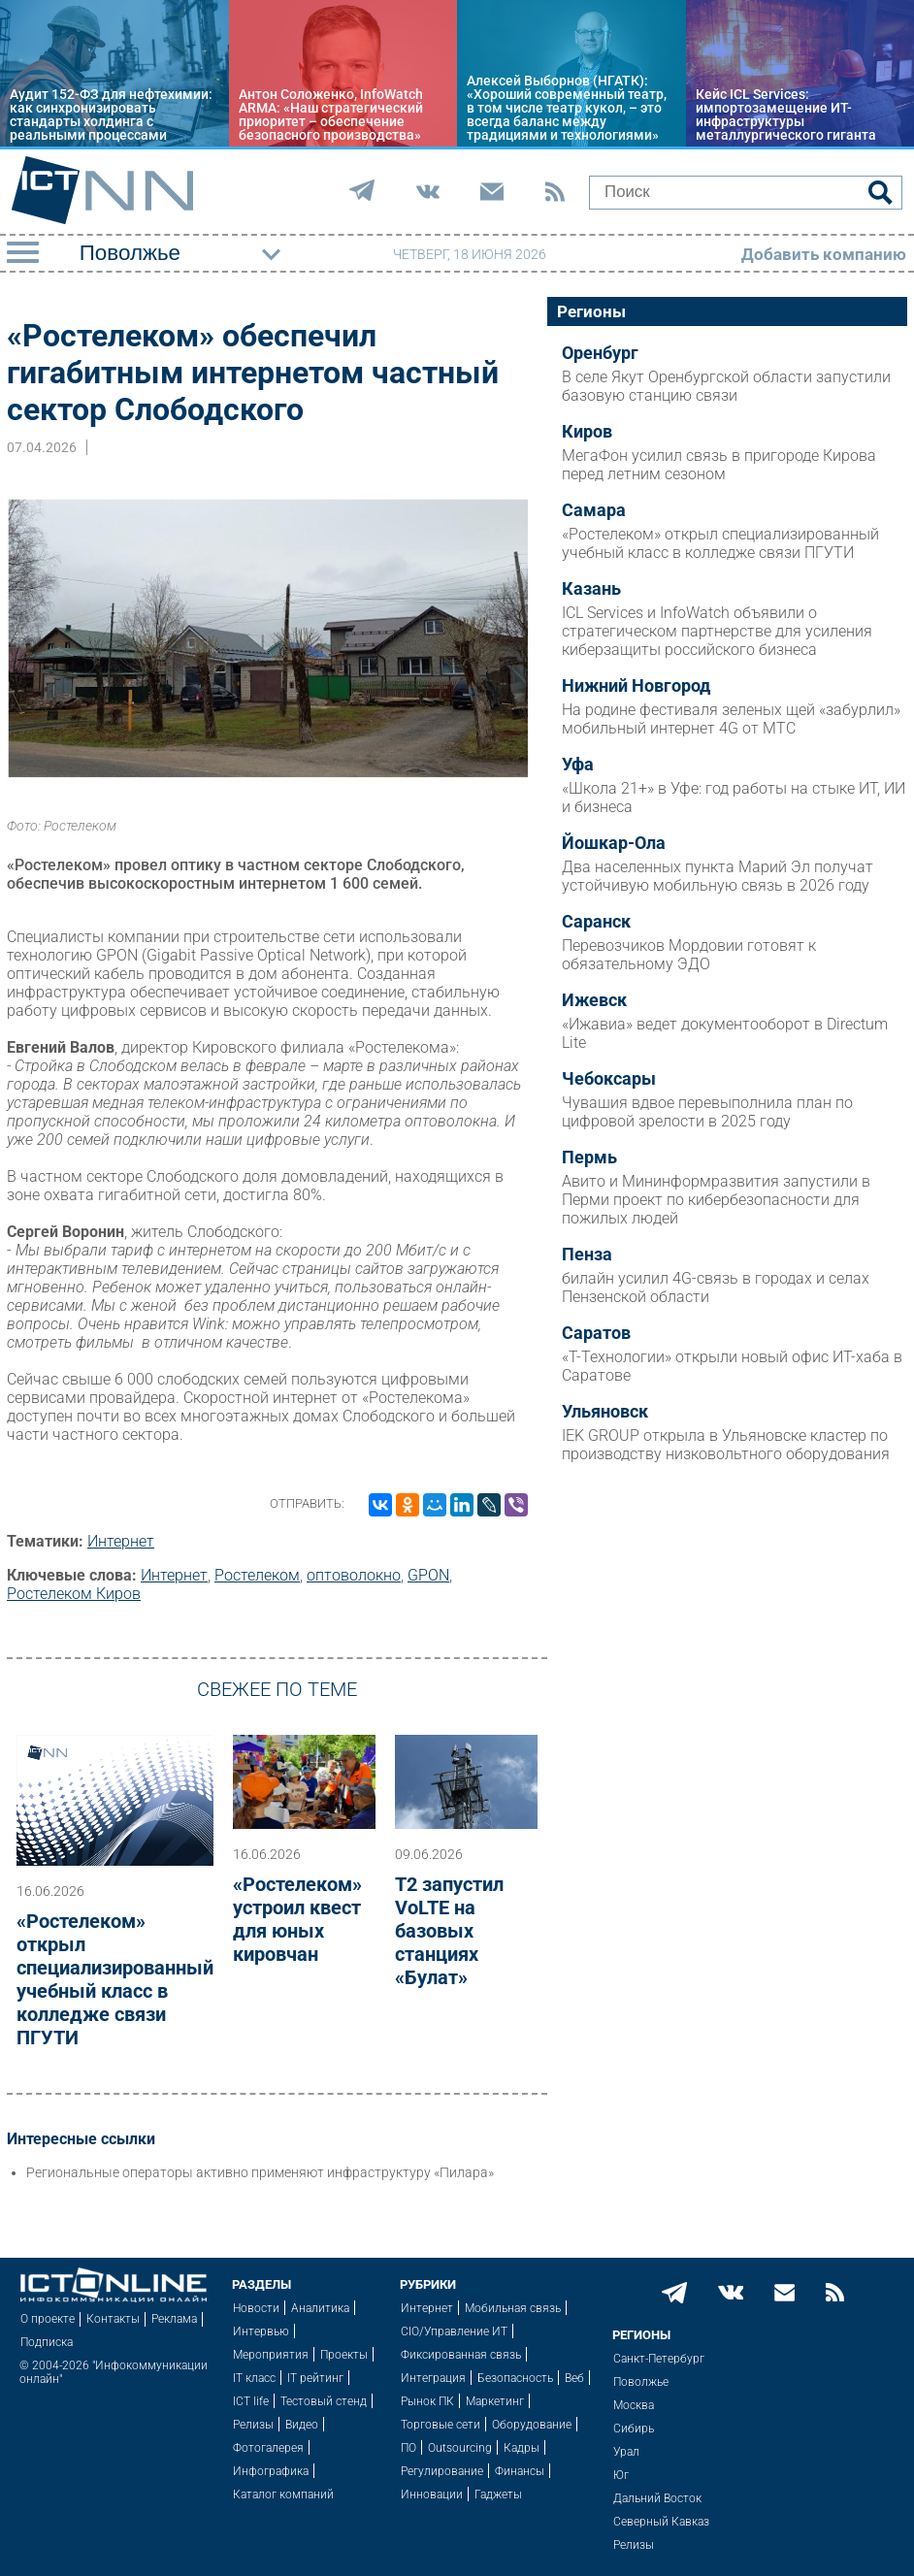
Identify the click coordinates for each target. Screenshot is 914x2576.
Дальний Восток (657, 2498)
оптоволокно (354, 1575)
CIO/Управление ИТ (454, 2331)
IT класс (254, 2378)
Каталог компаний (283, 2494)
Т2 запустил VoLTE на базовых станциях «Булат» (449, 1931)
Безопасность (515, 2378)
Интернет (120, 1541)
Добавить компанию (823, 254)
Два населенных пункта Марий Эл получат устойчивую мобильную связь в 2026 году (717, 876)
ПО (408, 2448)
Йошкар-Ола (614, 843)
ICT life (251, 2401)
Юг (621, 2475)
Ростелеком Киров (74, 1593)
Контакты (113, 2319)
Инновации (432, 2494)
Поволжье (641, 2382)
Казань (591, 589)
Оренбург (600, 353)
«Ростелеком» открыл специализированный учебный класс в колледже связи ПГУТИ (114, 1979)
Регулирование (442, 2471)
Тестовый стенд (323, 2401)
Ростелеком (257, 1575)
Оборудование (531, 2424)
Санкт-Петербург (658, 2358)
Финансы (519, 2471)
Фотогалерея (268, 2448)
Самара (594, 510)
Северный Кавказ (661, 2521)
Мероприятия (271, 2355)
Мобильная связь (513, 2308)
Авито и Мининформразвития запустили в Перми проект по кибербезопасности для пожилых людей (716, 1199)
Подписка (46, 2342)
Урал (626, 2452)
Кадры (521, 2448)
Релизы (253, 2424)
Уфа (578, 764)
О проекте (47, 2319)
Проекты (344, 2355)
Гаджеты (498, 2494)
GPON (428, 1575)
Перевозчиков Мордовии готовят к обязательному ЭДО (689, 954)
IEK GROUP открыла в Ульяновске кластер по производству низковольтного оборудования (726, 1444)
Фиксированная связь (461, 2355)
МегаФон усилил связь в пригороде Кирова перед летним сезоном (719, 464)
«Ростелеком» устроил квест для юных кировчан (297, 1919)
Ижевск (594, 1000)
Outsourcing (460, 2448)
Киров (587, 431)
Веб (574, 2378)
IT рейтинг (315, 2378)
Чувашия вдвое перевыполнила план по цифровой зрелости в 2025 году (707, 1111)
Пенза (587, 1254)
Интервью (261, 2331)
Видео (301, 2424)
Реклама (174, 2319)
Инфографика (271, 2471)
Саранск (596, 921)
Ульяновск (605, 1411)
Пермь (589, 1157)
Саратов (596, 1333)
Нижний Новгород (636, 686)
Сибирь (633, 2428)
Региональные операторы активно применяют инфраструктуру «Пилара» (260, 2172)
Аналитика (320, 2308)
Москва (633, 2405)
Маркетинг (495, 2401)
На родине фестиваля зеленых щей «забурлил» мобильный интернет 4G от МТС (731, 719)
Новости (256, 2308)
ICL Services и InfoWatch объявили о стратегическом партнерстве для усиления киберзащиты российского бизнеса (717, 631)
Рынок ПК (427, 2401)
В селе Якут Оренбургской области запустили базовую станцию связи (726, 386)
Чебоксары (609, 1079)
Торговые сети (440, 2424)
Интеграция (433, 2378)
